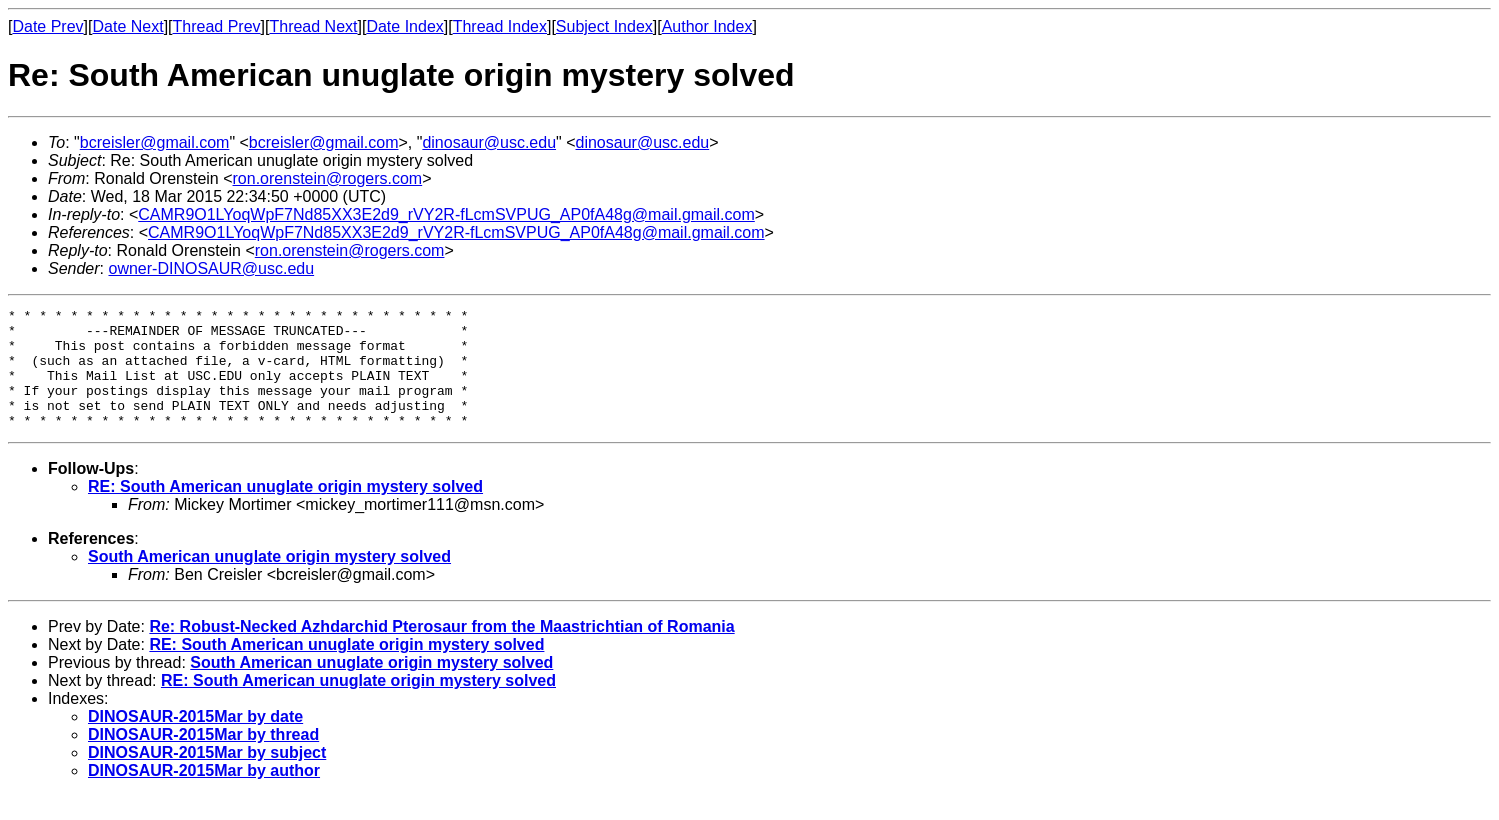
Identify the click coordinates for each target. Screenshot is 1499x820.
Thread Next (313, 26)
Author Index (707, 26)
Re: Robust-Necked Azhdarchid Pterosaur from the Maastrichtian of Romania (441, 650)
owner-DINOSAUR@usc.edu (211, 268)
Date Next (127, 26)
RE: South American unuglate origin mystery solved (285, 510)
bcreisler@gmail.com (155, 142)
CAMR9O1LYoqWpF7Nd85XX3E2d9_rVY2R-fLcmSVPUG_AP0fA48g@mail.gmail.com (446, 214)
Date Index (404, 26)
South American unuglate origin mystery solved (269, 580)
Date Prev (47, 26)
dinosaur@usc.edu (489, 142)
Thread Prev (217, 26)
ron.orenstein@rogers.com (328, 178)
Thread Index (500, 26)
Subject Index (604, 26)
